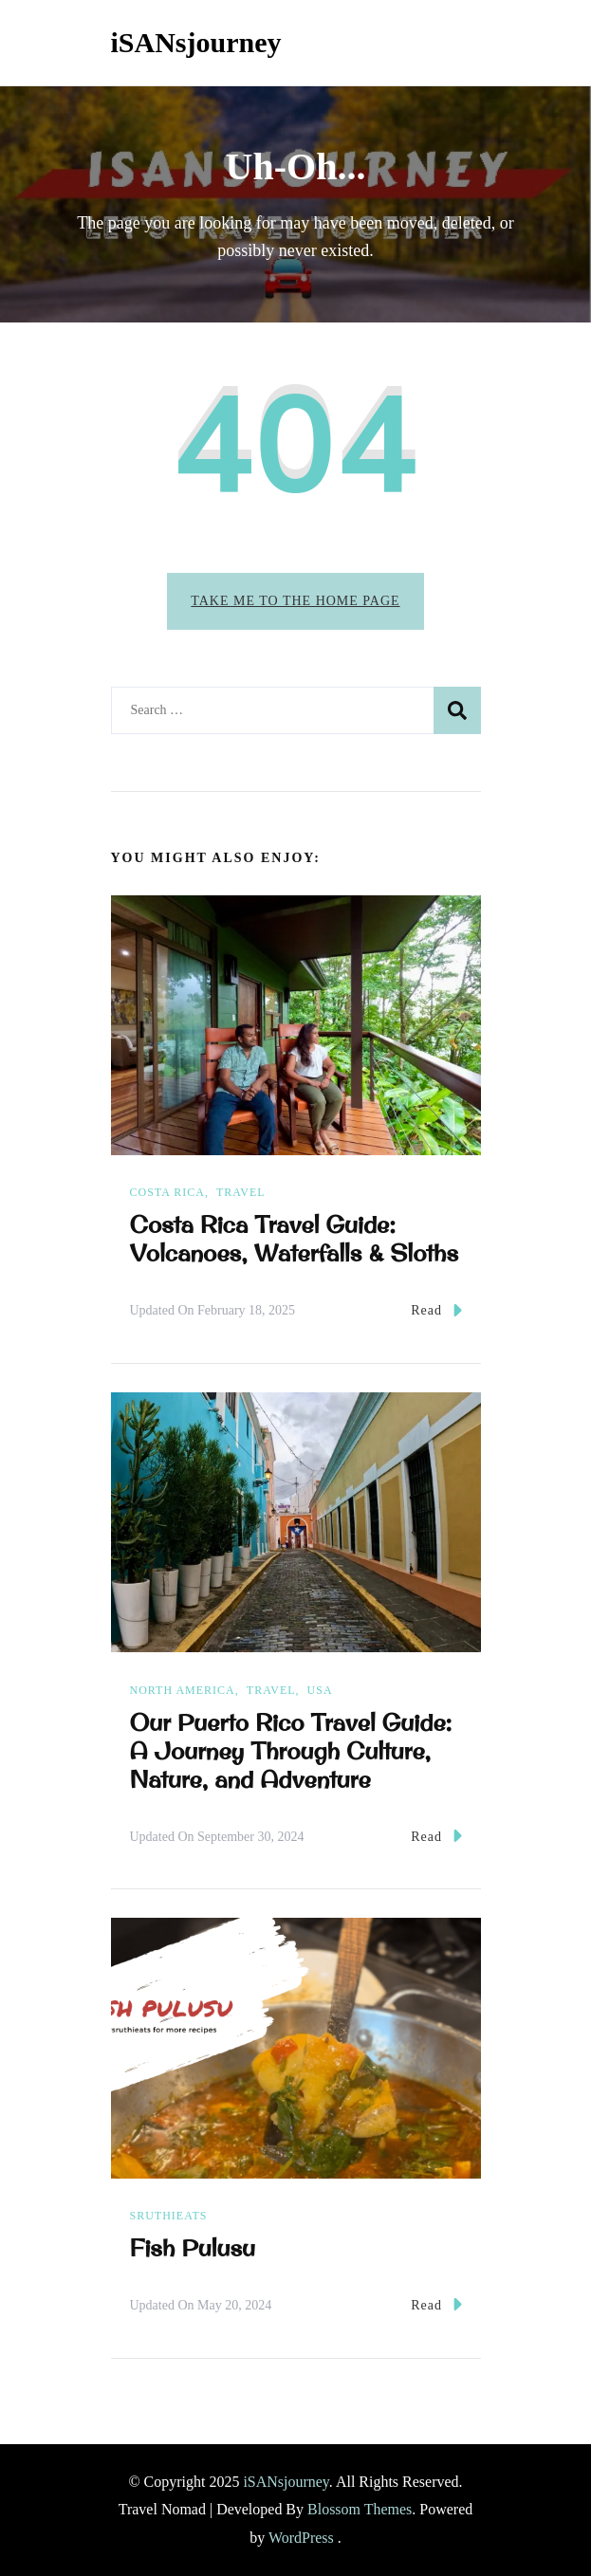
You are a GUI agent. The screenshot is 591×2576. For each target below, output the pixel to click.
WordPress (301, 2538)
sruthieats (169, 2215)
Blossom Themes (359, 2509)
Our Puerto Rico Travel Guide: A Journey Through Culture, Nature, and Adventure (291, 1751)
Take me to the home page (295, 601)
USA (320, 1690)
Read (436, 1310)
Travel (241, 1192)
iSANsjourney (196, 42)
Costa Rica (167, 1192)
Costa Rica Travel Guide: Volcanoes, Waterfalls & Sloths (294, 1238)
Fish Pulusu (193, 2248)
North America (182, 1690)
